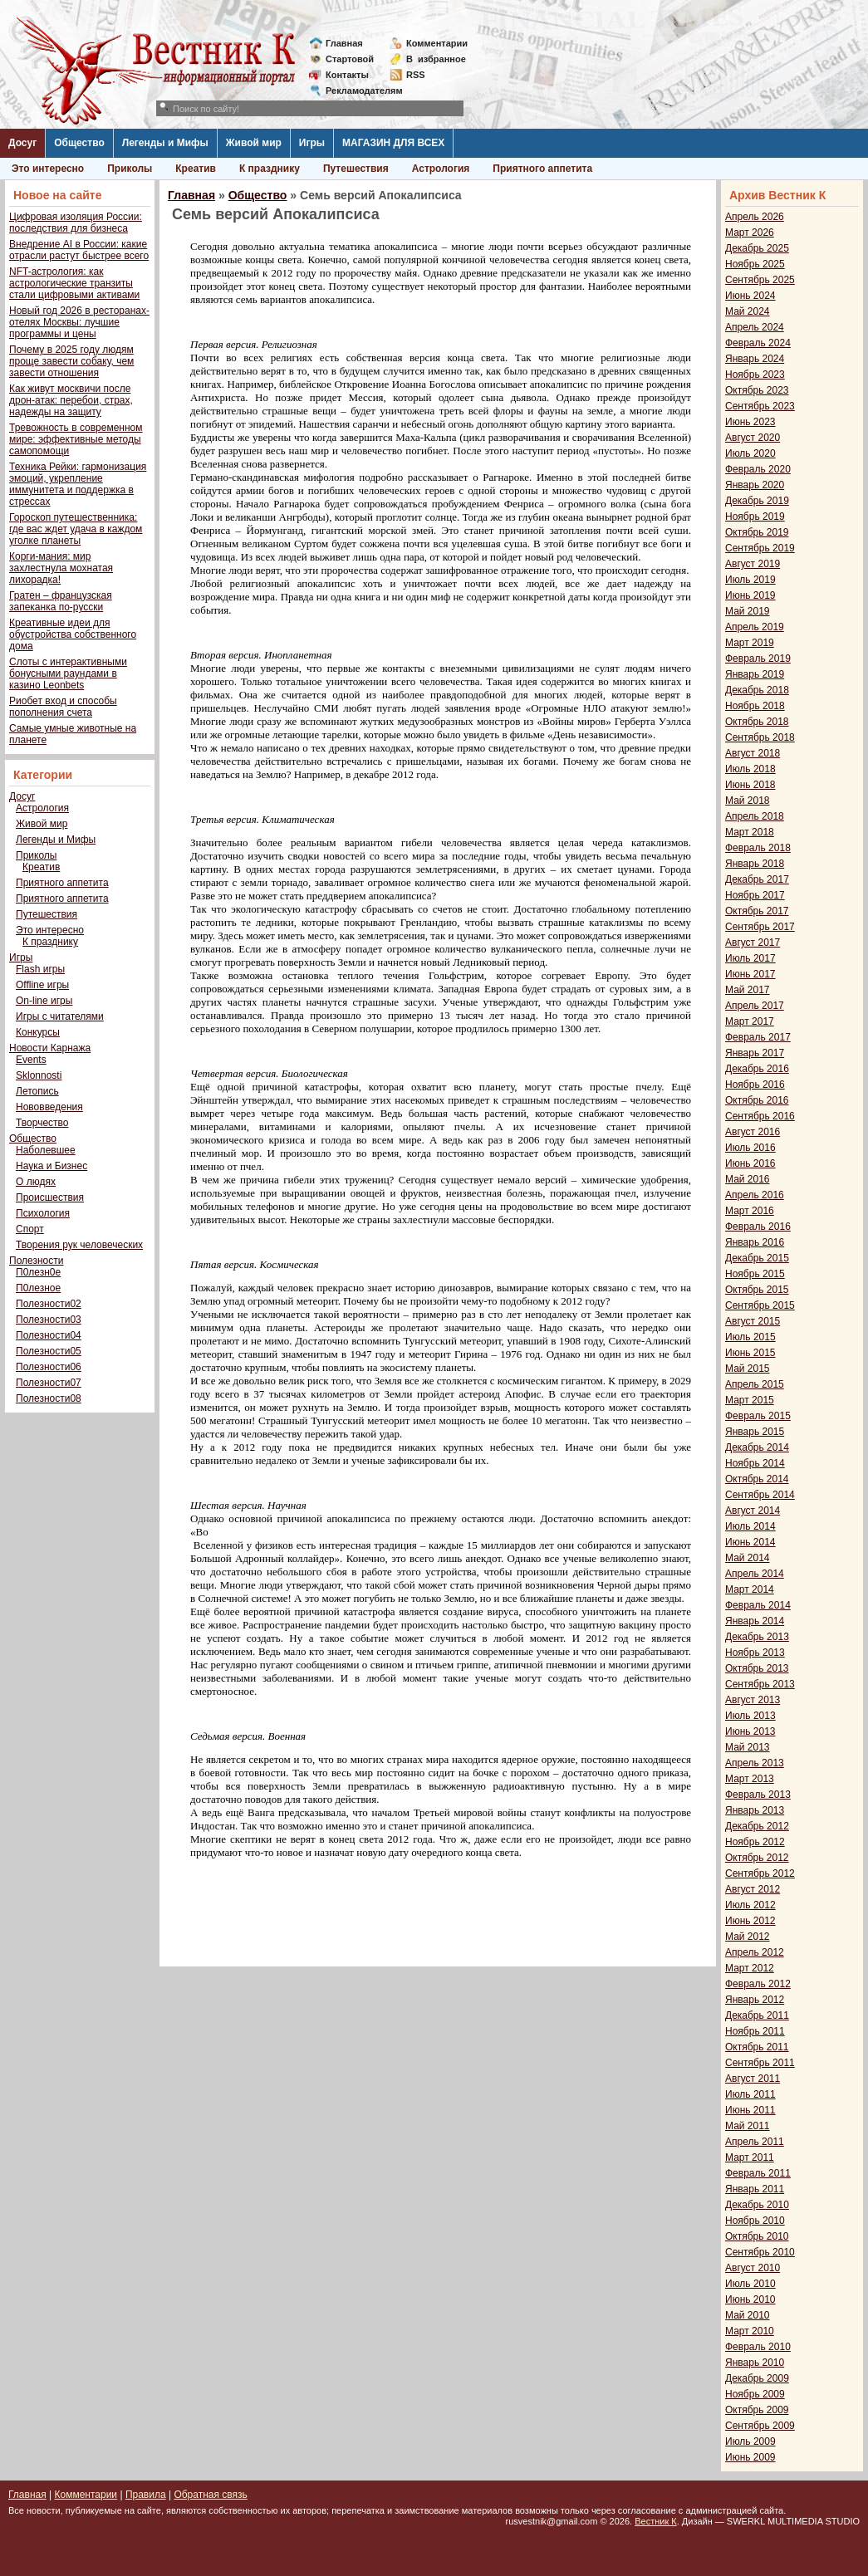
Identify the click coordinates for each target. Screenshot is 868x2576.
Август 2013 (752, 1700)
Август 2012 (752, 1889)
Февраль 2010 (758, 2347)
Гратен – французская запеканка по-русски (60, 601)
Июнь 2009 (750, 2457)
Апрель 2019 (754, 627)
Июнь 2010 (750, 2299)
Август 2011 (752, 2078)
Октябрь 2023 (757, 390)
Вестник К (656, 2521)
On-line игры (44, 1000)
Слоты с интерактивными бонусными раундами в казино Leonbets (68, 673)
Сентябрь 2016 (760, 1116)
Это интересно (48, 168)
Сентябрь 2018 (760, 737)
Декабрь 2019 (757, 501)
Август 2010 (752, 2268)
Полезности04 (48, 1335)
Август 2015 (752, 1321)
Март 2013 (749, 1779)
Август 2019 (752, 564)
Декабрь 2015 (757, 1258)
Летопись (37, 1091)
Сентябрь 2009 (760, 2426)
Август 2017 (752, 942)
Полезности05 (48, 1351)
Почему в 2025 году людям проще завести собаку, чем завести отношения (71, 361)
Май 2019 (747, 611)
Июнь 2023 (750, 422)
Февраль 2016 (758, 1226)
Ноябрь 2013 (755, 1652)
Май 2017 (747, 990)
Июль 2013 (750, 1715)
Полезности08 (48, 1398)
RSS (415, 75)
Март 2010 (749, 2331)
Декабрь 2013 (757, 1637)
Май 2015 (747, 1368)
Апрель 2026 (754, 217)
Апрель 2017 (754, 1005)
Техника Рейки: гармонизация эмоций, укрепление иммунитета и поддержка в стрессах (77, 484)
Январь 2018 (754, 863)
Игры (312, 143)
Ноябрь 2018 (755, 706)
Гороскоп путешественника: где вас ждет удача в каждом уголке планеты (75, 529)
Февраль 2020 (758, 469)
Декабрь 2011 (757, 2015)
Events (31, 1059)
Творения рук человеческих (79, 1245)
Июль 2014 (750, 1526)
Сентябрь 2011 (760, 2063)
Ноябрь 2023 (755, 374)
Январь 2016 (754, 1242)
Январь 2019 (754, 674)
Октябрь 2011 (757, 2047)
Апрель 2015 (754, 1384)
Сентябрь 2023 (760, 406)
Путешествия (356, 168)
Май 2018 (747, 800)
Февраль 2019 (758, 658)
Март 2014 (749, 1589)
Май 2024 (747, 311)
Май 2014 (747, 1558)
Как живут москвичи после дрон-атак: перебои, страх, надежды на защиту (71, 400)
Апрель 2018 (754, 816)
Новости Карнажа (50, 1048)
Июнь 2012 (750, 1921)
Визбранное (436, 59)
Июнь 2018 (750, 785)
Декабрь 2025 (757, 248)
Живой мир (254, 143)
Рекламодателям (358, 90)
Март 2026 (749, 232)
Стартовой (350, 59)
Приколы (129, 168)
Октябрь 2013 (757, 1668)
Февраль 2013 (758, 1794)
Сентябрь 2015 (760, 1305)
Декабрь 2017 (757, 879)
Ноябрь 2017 (755, 895)
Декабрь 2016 (757, 1069)
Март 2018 (749, 832)
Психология (43, 1213)
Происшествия (50, 1197)
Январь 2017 (754, 1053)
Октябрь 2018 (757, 721)
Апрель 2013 (754, 1763)
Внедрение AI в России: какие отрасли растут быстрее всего (79, 250)
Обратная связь (210, 2494)
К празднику (269, 168)
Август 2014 (752, 1510)
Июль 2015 (750, 1337)
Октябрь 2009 (757, 2410)
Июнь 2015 (750, 1353)
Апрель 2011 (754, 2141)
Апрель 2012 (754, 1952)
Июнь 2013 (750, 1731)
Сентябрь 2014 (760, 1495)
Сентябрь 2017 (760, 927)
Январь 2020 (754, 485)
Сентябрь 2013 (760, 1684)
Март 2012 (749, 1968)
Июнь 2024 (750, 295)
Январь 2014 (754, 1621)
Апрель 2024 (754, 327)
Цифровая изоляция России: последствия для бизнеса (75, 222)
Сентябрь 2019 (760, 548)
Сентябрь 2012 (760, 1873)
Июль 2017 (750, 958)
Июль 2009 (750, 2441)
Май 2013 (747, 1747)
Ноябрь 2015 (755, 1274)
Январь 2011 (754, 2189)
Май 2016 (747, 1179)
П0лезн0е (38, 1272)
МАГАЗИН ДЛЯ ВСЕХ (393, 143)
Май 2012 (747, 1936)
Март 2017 (749, 1021)
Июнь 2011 (750, 2110)
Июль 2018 (750, 769)
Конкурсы (38, 1032)
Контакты (347, 75)
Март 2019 (749, 643)
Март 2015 (749, 1400)
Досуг (22, 143)
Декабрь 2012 (757, 1826)
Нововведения (49, 1107)
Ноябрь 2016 (755, 1084)
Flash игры (40, 969)
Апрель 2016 (754, 1195)
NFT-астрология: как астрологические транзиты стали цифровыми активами (74, 283)
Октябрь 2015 (757, 1289)
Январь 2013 (754, 1810)
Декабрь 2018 (757, 690)
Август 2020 (752, 437)
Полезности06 (48, 1367)
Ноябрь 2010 (755, 2220)
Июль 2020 (750, 453)
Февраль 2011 (758, 2173)
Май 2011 (747, 2126)
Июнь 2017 (750, 974)
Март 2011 (749, 2157)
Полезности (36, 1260)
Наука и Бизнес (51, 1166)
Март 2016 (749, 1211)
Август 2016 (752, 1132)
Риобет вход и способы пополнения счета (63, 706)
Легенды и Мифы (165, 143)
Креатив (195, 168)
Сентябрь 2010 (760, 2252)
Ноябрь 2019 (755, 516)
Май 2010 (747, 2315)
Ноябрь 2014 (755, 1463)
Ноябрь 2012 (755, 1842)
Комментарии (437, 43)
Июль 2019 (750, 579)
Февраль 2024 (758, 343)
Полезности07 (48, 1382)
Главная (344, 43)
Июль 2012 (750, 1905)
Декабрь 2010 (757, 2205)
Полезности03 (48, 1319)
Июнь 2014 (750, 1542)
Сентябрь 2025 (760, 280)
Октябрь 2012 (757, 1857)
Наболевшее (46, 1150)
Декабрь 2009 (757, 2378)
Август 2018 (752, 753)
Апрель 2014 (754, 1573)
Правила (145, 2494)
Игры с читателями (60, 1016)
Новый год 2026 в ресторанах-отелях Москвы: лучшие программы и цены (79, 322)
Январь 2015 (754, 1431)
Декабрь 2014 (757, 1447)
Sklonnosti (38, 1075)
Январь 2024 (754, 359)
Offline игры (42, 985)
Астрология (441, 168)
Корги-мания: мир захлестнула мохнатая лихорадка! (61, 568)
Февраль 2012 (758, 1984)
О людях (36, 1182)
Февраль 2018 (758, 848)
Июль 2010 (750, 2284)
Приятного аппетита (542, 168)
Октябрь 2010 (757, 2236)
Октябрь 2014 (757, 1479)
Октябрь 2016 (757, 1100)
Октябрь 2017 (757, 911)
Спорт (30, 1229)
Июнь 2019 (750, 595)
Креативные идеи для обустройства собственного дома (72, 634)
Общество (79, 143)
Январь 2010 (754, 2362)
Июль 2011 (750, 2094)
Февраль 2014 (758, 1605)
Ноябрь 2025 (755, 264)
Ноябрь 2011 (755, 2031)
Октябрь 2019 (757, 532)
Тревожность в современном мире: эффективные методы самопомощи (76, 439)
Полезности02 (48, 1304)
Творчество (42, 1123)
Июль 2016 (750, 1147)
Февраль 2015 (758, 1416)
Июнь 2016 (750, 1163)
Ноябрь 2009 (755, 2394)
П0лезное (38, 1288)
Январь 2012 (754, 1999)
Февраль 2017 (758, 1037)
